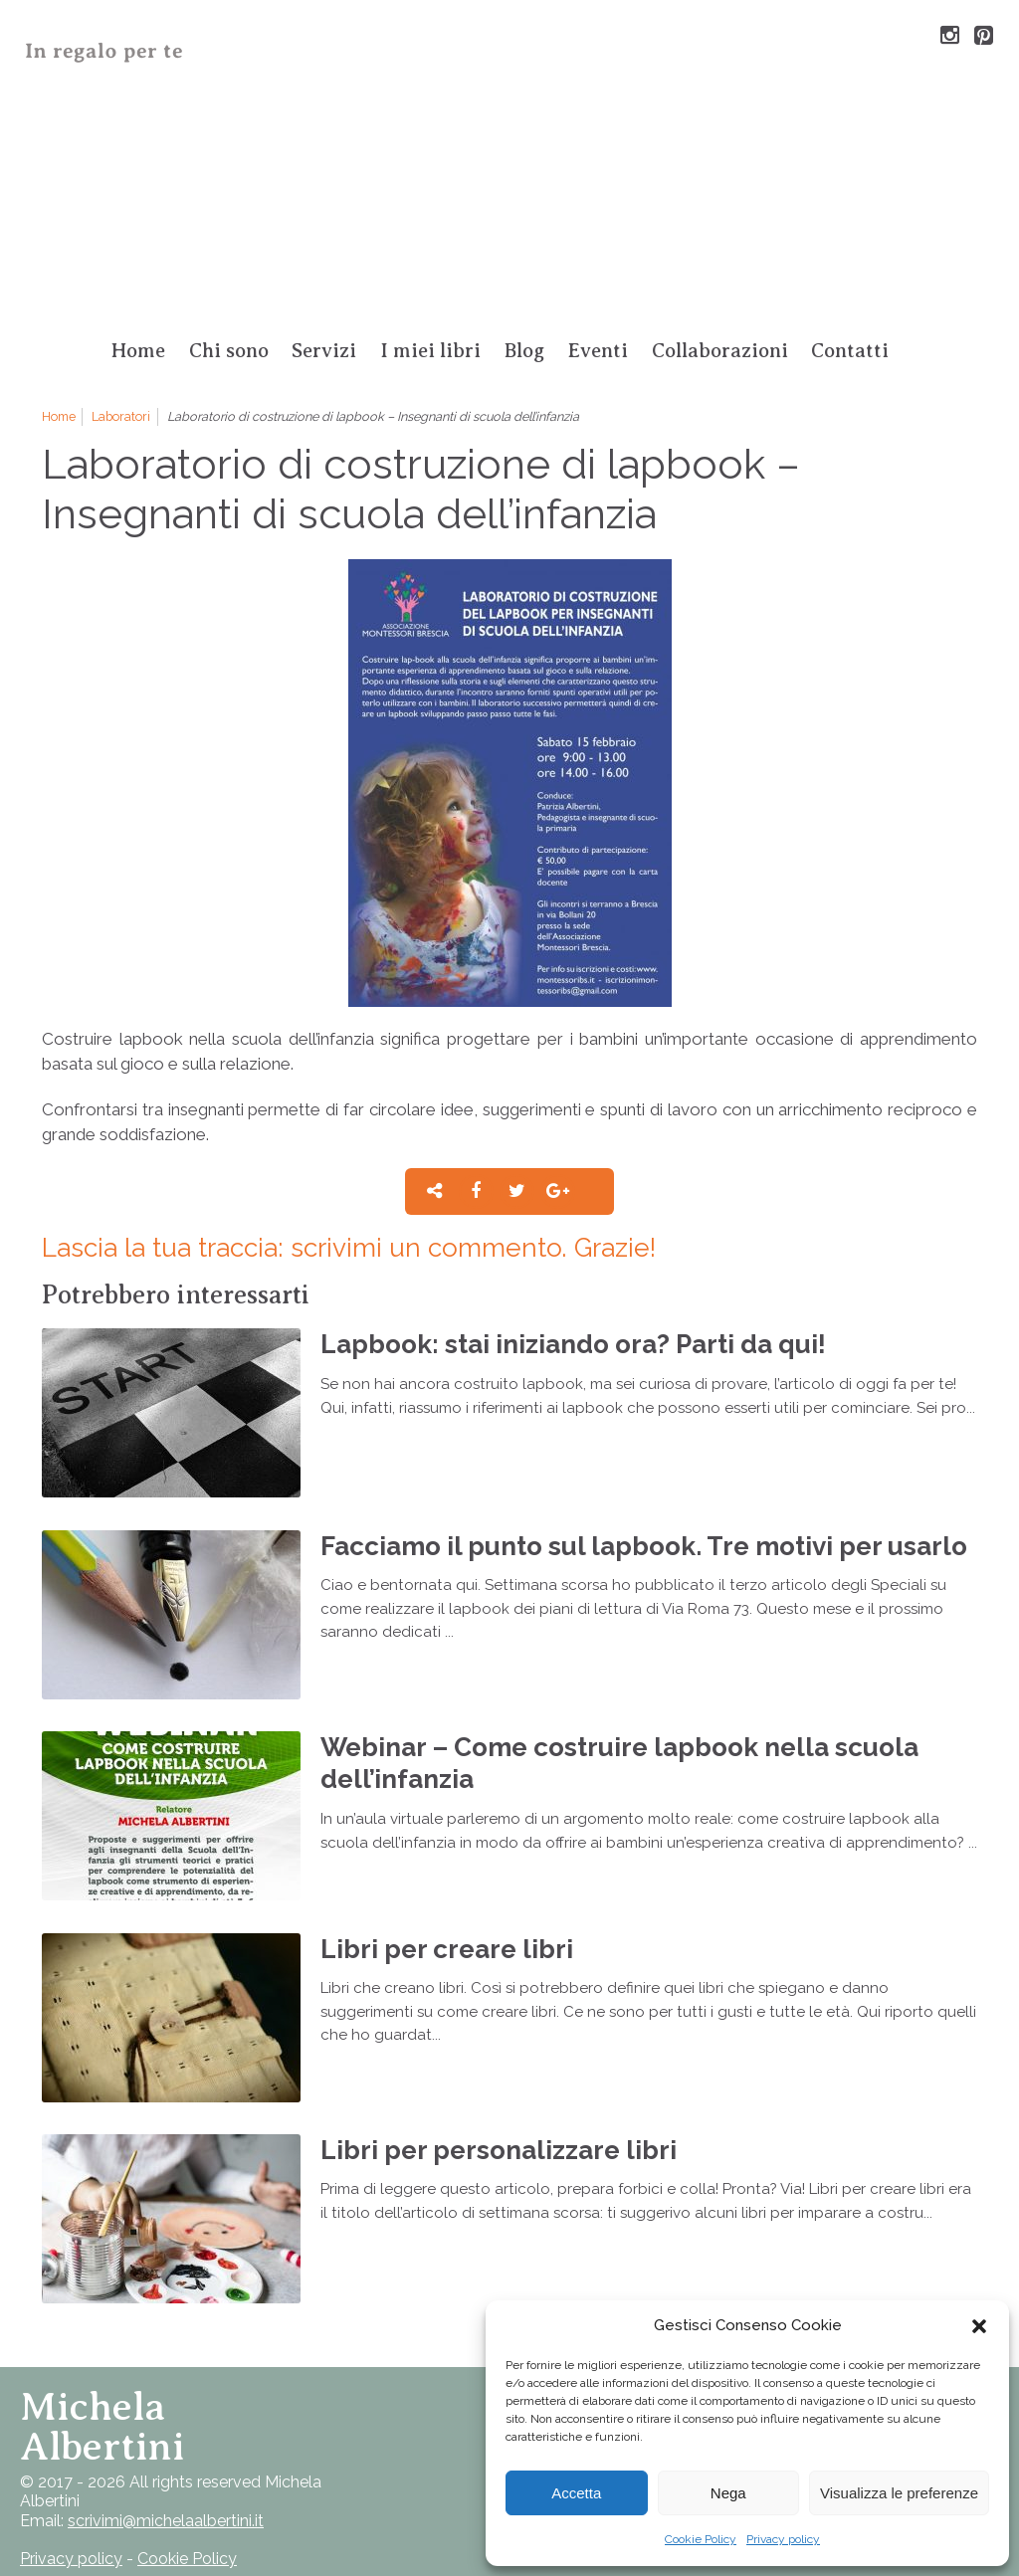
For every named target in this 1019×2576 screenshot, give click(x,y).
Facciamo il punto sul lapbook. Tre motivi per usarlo (643, 1545)
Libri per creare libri (446, 1948)
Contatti (850, 350)
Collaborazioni (720, 350)
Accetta (576, 2492)
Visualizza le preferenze (899, 2492)
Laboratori (121, 416)
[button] (979, 2326)
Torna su (173, 2427)
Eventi (597, 350)
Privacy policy (783, 2539)
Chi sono (229, 350)
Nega (728, 2492)
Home (137, 350)
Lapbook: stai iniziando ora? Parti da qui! (573, 1343)
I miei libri (430, 350)
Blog (524, 350)
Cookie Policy (700, 2539)
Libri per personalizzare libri (498, 2149)
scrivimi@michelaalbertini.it (166, 2520)
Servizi (324, 350)
